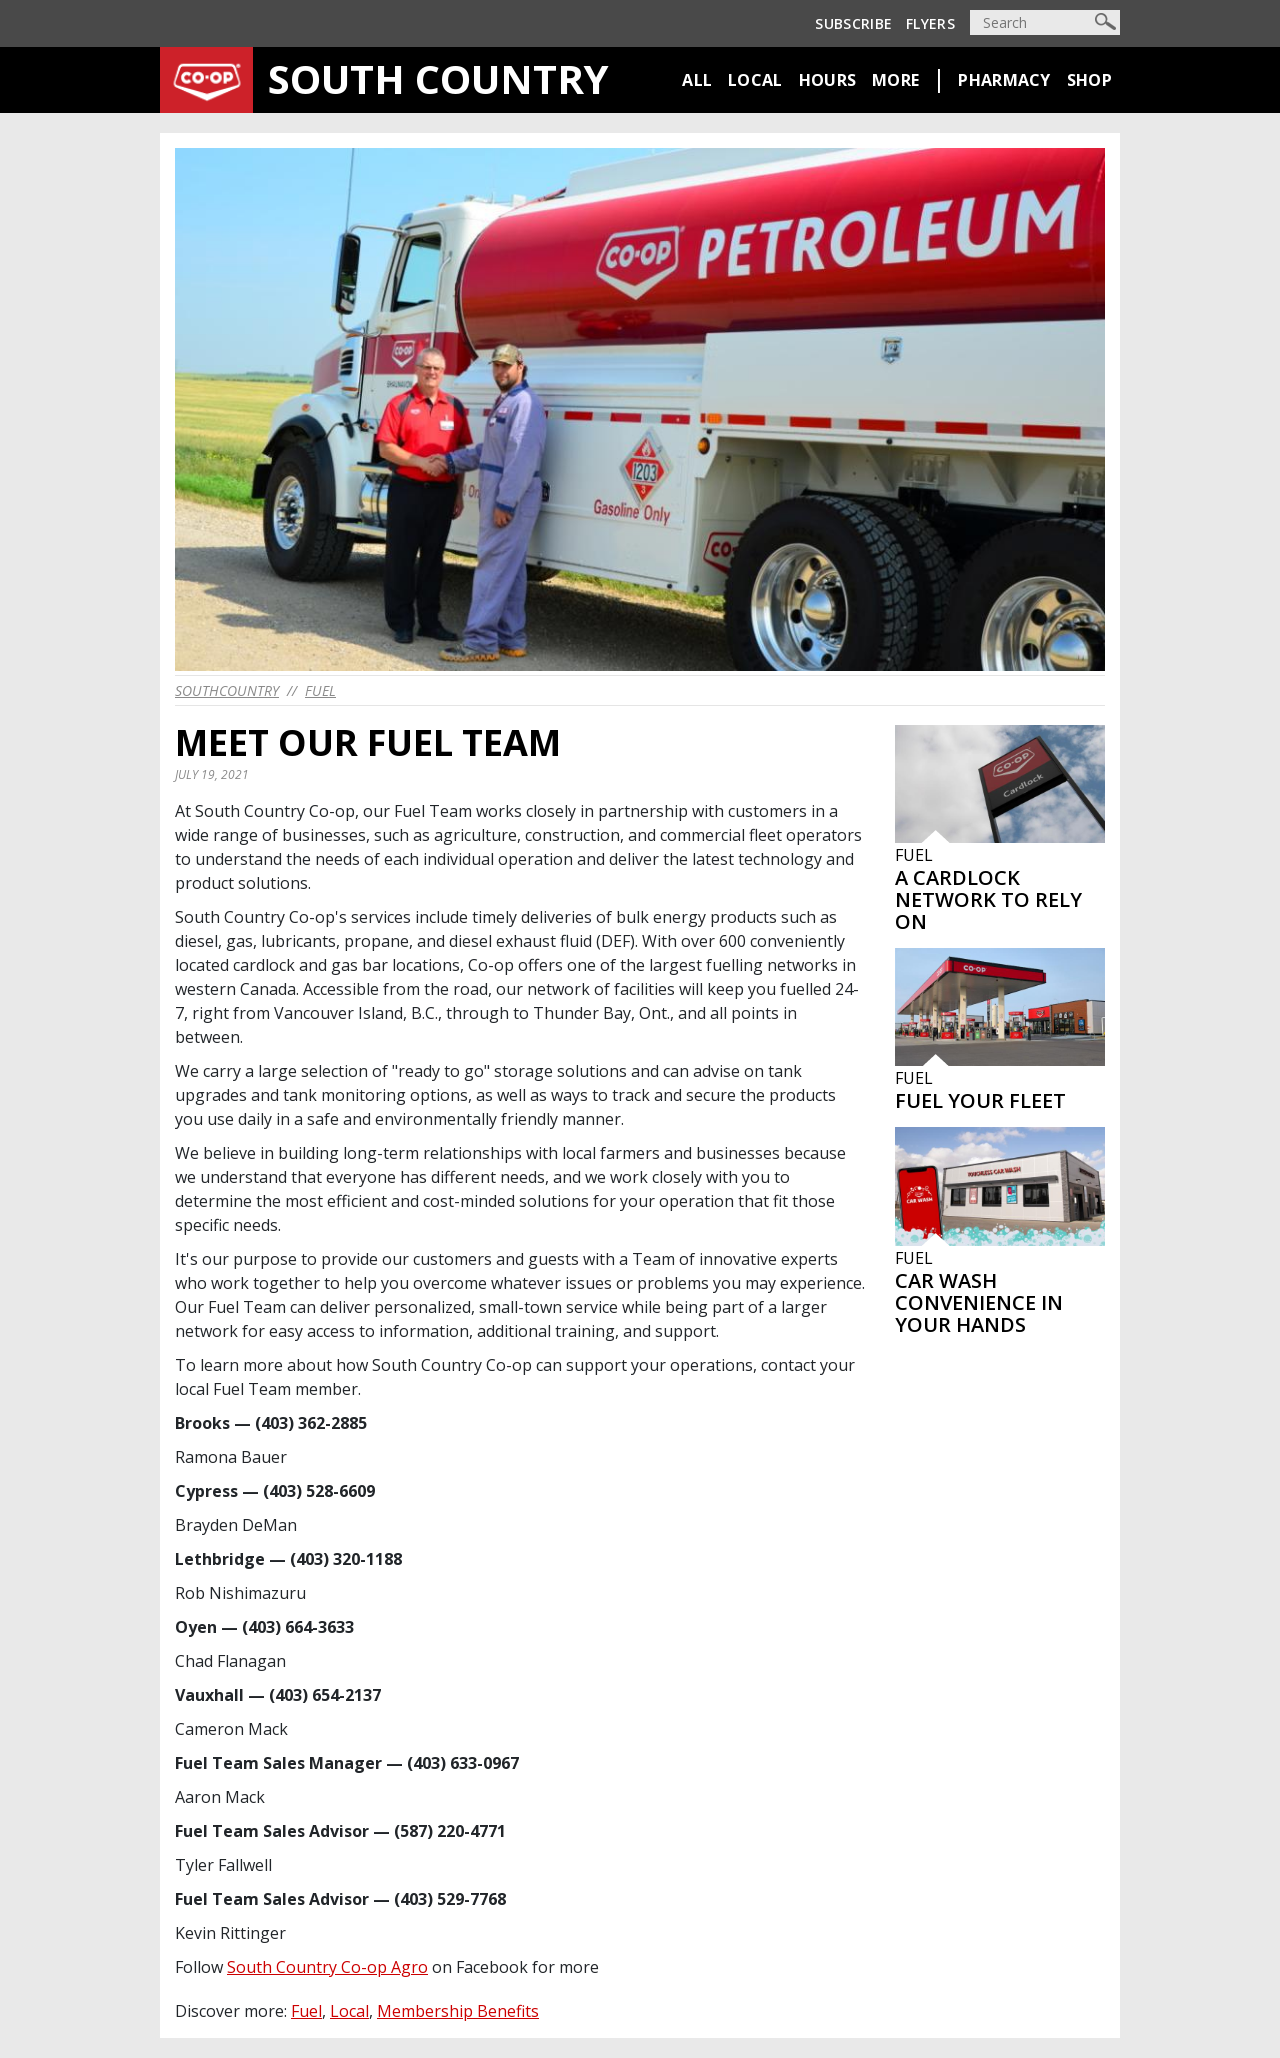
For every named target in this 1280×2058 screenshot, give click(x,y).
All (697, 80)
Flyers (930, 23)
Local (755, 80)
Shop (1089, 80)
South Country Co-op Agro (327, 1967)
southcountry (227, 690)
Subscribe (853, 23)
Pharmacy (1004, 80)
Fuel (320, 690)
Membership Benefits (458, 2011)
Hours (828, 80)
